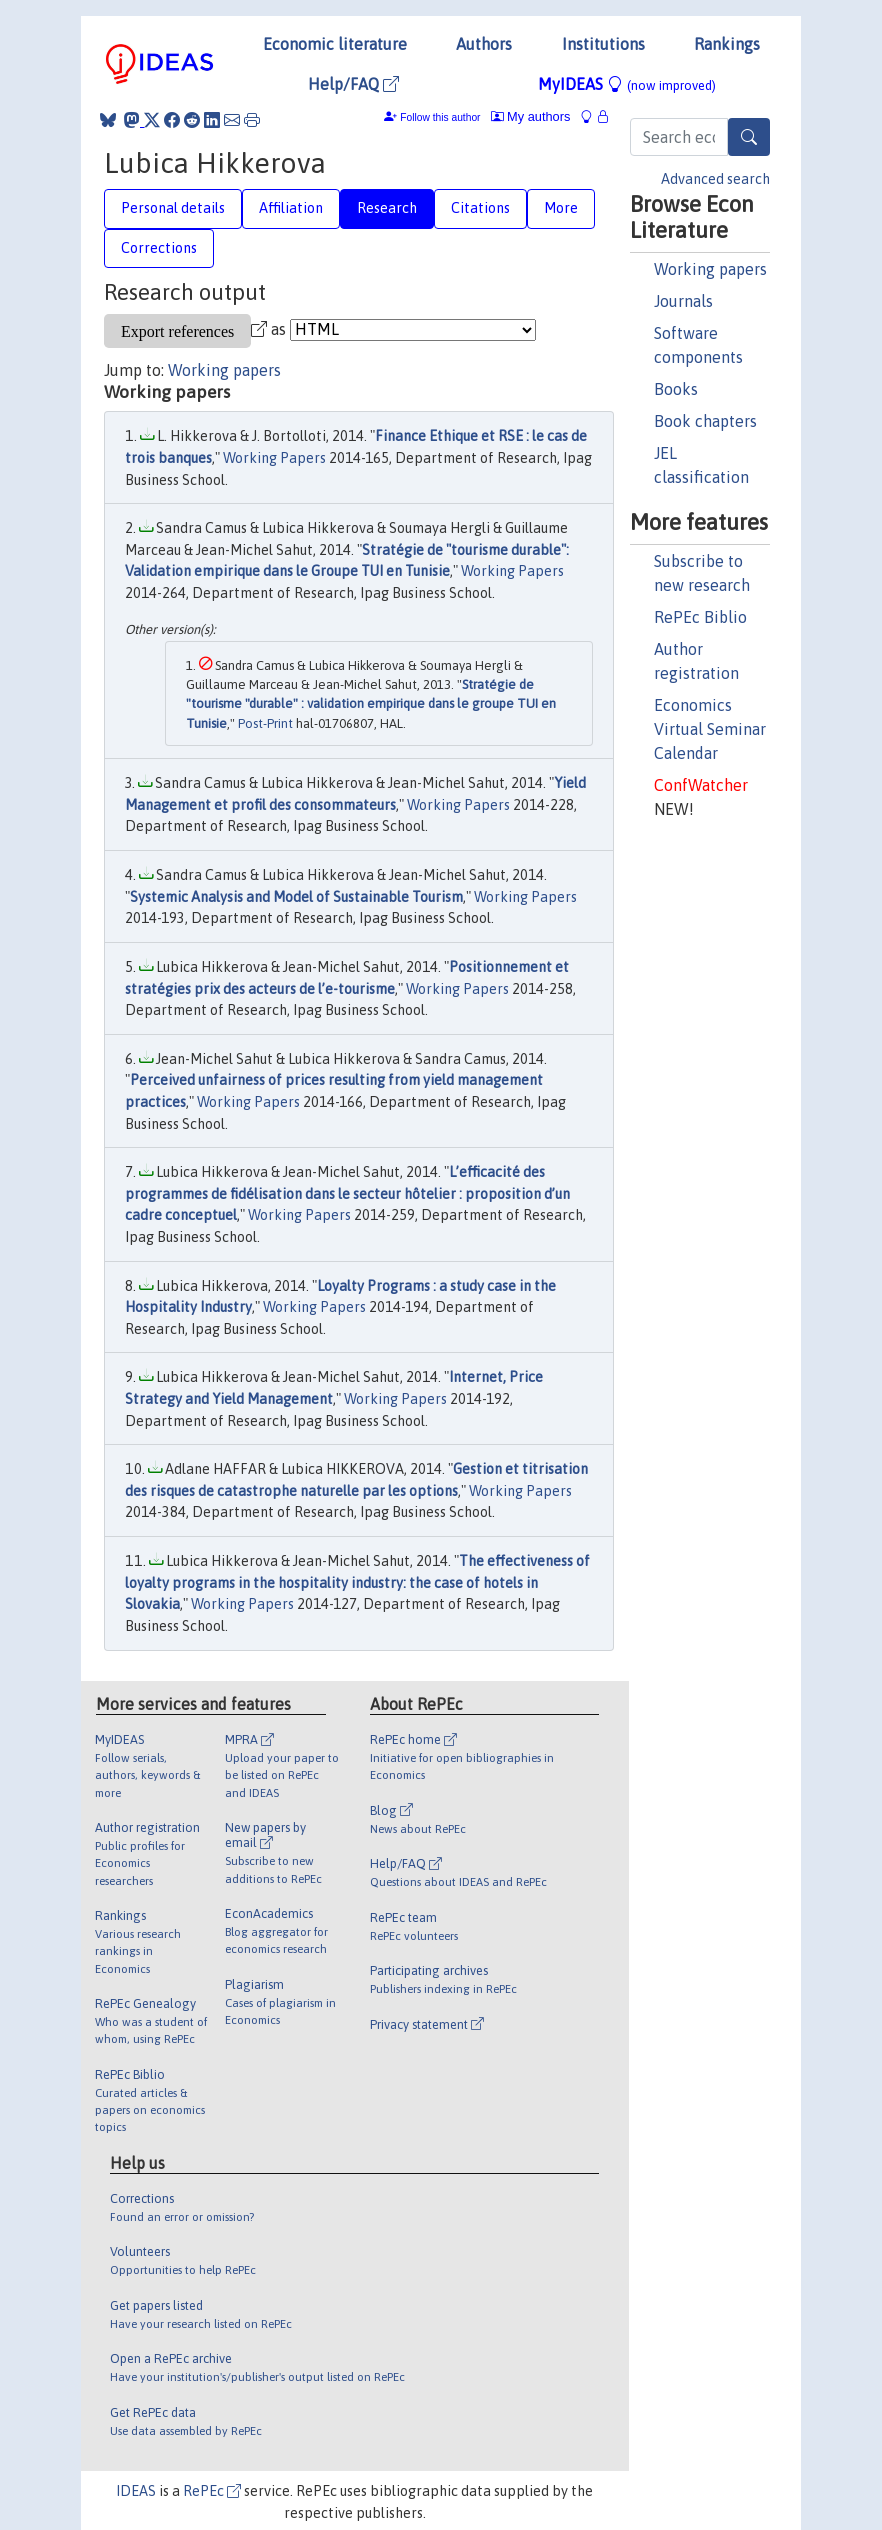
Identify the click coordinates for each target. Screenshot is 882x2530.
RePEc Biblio (700, 617)
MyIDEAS (627, 84)
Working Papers (274, 458)
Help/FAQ (353, 84)
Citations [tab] (480, 208)
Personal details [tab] (173, 208)
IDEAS (136, 2491)
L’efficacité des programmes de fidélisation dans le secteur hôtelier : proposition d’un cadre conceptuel (347, 1193)
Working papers (710, 269)
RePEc (212, 2491)
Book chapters (705, 421)
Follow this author (440, 117)
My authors (531, 116)
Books (676, 389)
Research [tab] (387, 208)
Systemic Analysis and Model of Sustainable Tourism (296, 897)
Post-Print (265, 723)
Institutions (603, 44)
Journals (683, 301)
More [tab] (561, 208)
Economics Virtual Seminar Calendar (710, 729)
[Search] (749, 137)
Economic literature (335, 44)
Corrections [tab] (159, 248)
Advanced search (715, 179)
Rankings (727, 44)
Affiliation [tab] (291, 208)
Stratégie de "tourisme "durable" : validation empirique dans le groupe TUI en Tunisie (371, 704)
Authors (484, 44)
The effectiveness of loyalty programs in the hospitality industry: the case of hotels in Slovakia (357, 1582)
